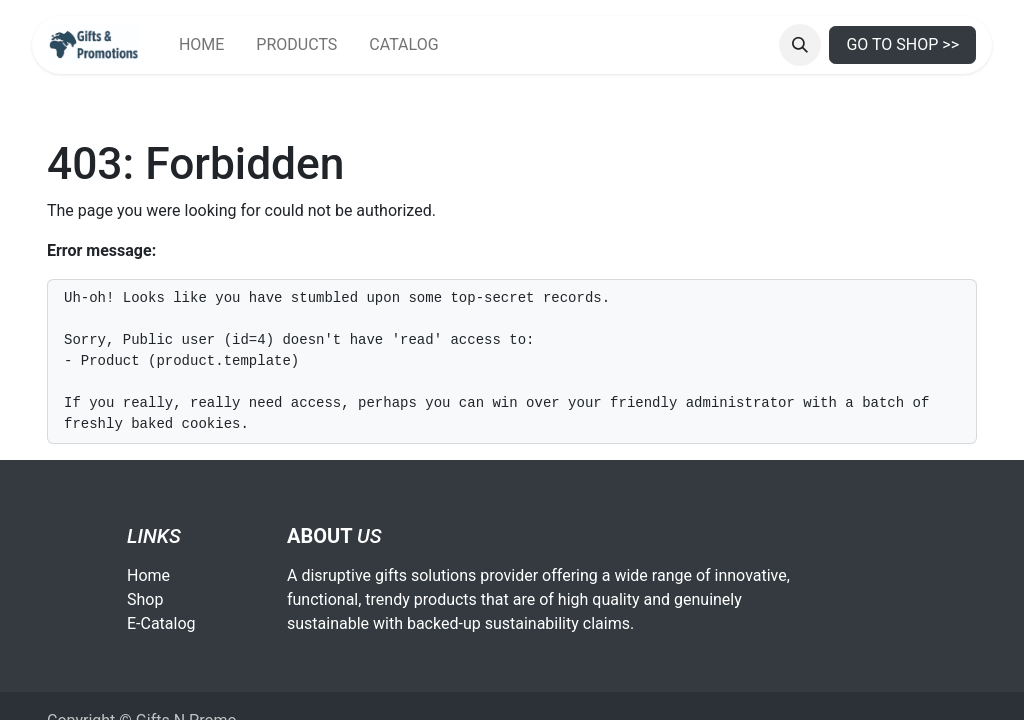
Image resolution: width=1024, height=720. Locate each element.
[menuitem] (201, 45)
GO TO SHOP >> (902, 44)
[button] (800, 45)
